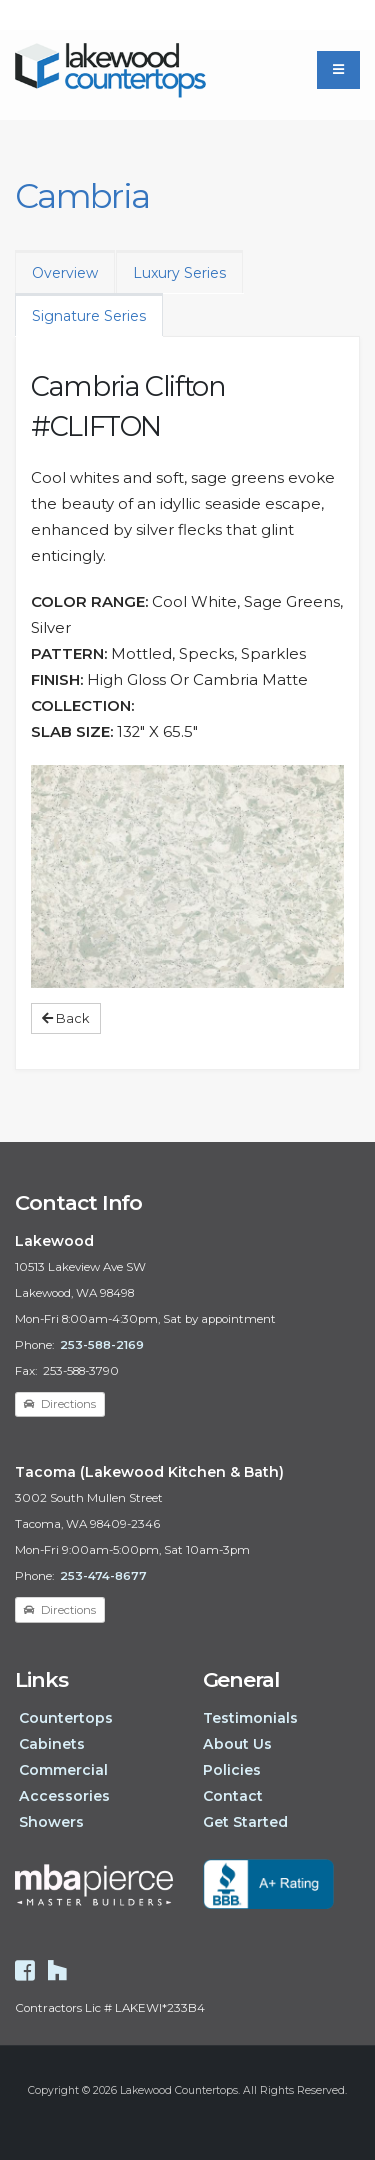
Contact (233, 1796)
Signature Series (89, 316)
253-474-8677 (103, 1576)
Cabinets (52, 1744)
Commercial (63, 1770)
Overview (65, 273)
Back (65, 1018)
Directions (60, 1404)
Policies (232, 1770)
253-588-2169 (102, 1345)
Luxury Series (179, 273)
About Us (237, 1744)
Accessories (64, 1796)
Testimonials (250, 1718)
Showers (51, 1822)
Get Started (245, 1822)
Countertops (66, 1718)
